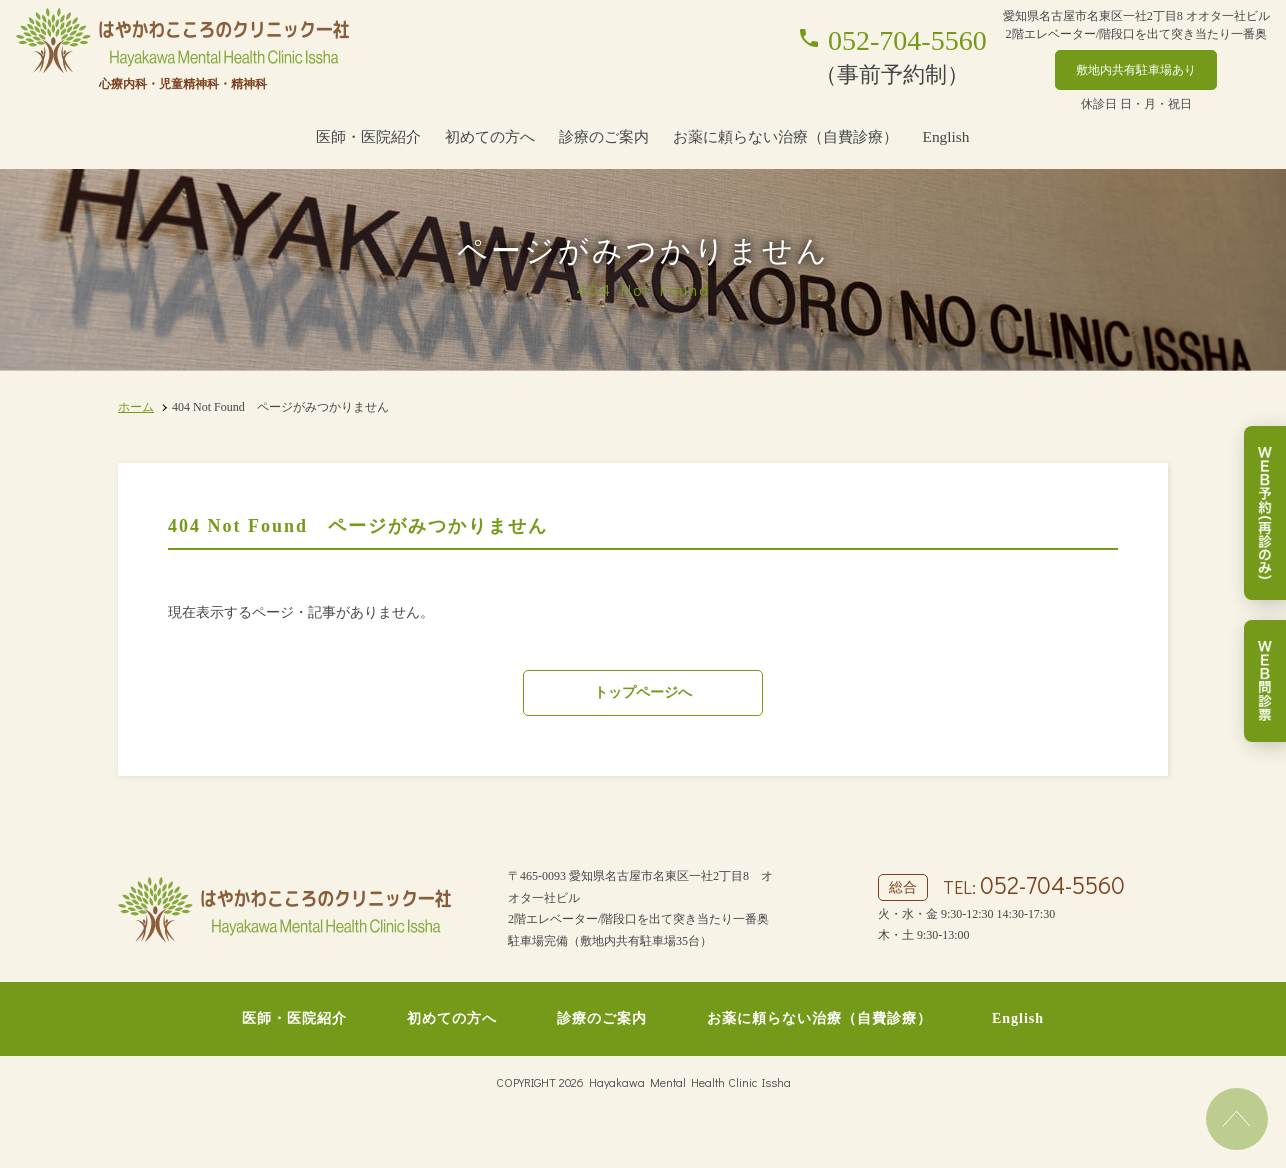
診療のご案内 (604, 136)
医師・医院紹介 (368, 136)
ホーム (136, 407)
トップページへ (643, 692)
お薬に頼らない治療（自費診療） (785, 136)
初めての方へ (490, 136)
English (945, 136)
